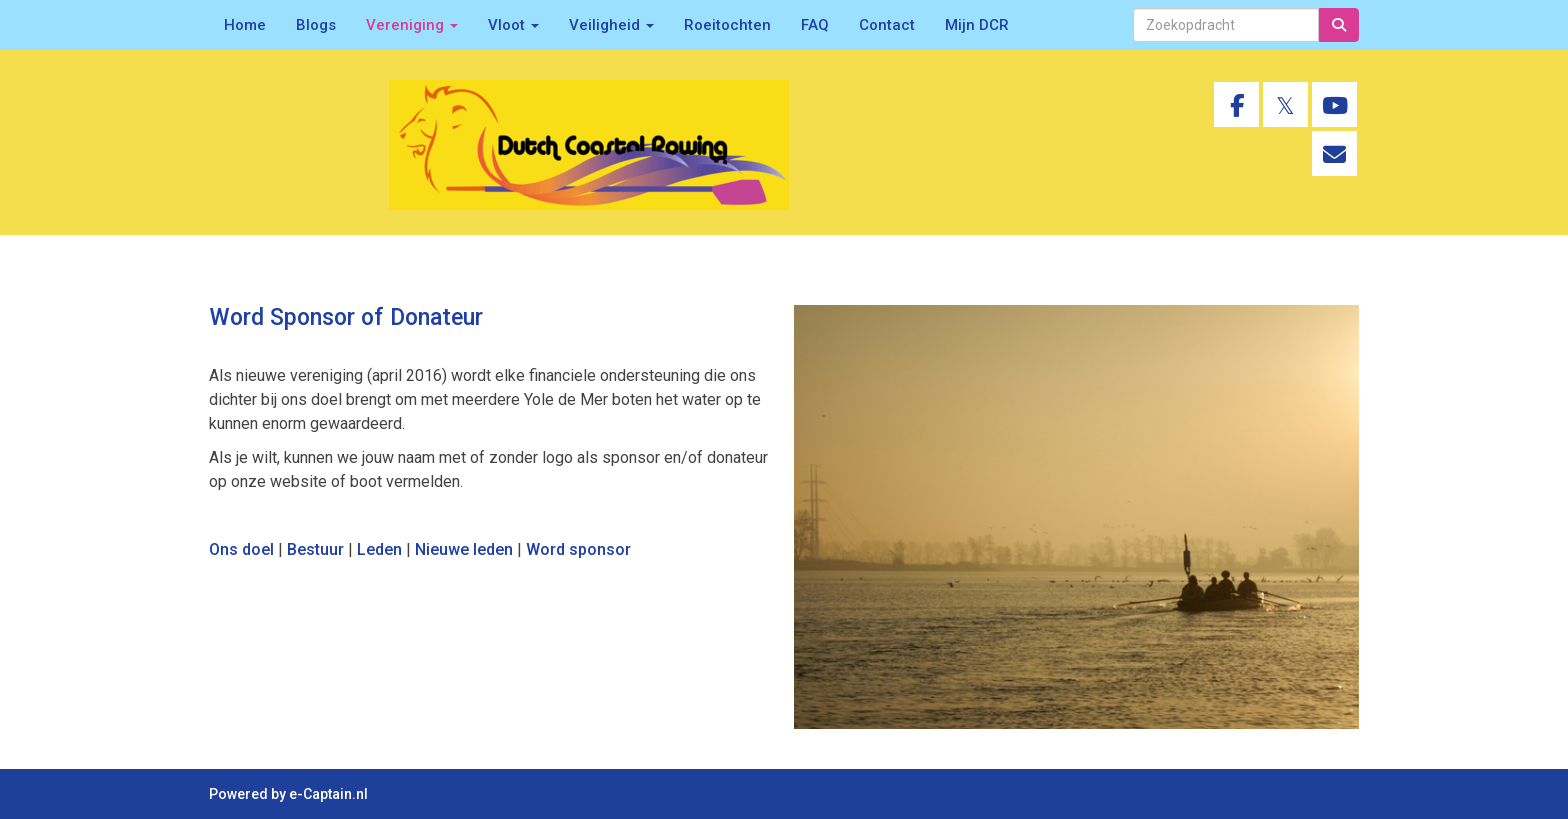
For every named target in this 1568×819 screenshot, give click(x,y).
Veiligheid (611, 25)
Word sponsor (578, 549)
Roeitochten (727, 25)
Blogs (316, 25)
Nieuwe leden (464, 549)
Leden (379, 549)
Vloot (513, 25)
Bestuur (315, 549)
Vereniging (412, 25)
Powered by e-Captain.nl (288, 794)
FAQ (815, 25)
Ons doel (241, 549)
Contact (887, 25)
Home (245, 25)
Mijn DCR (977, 25)
